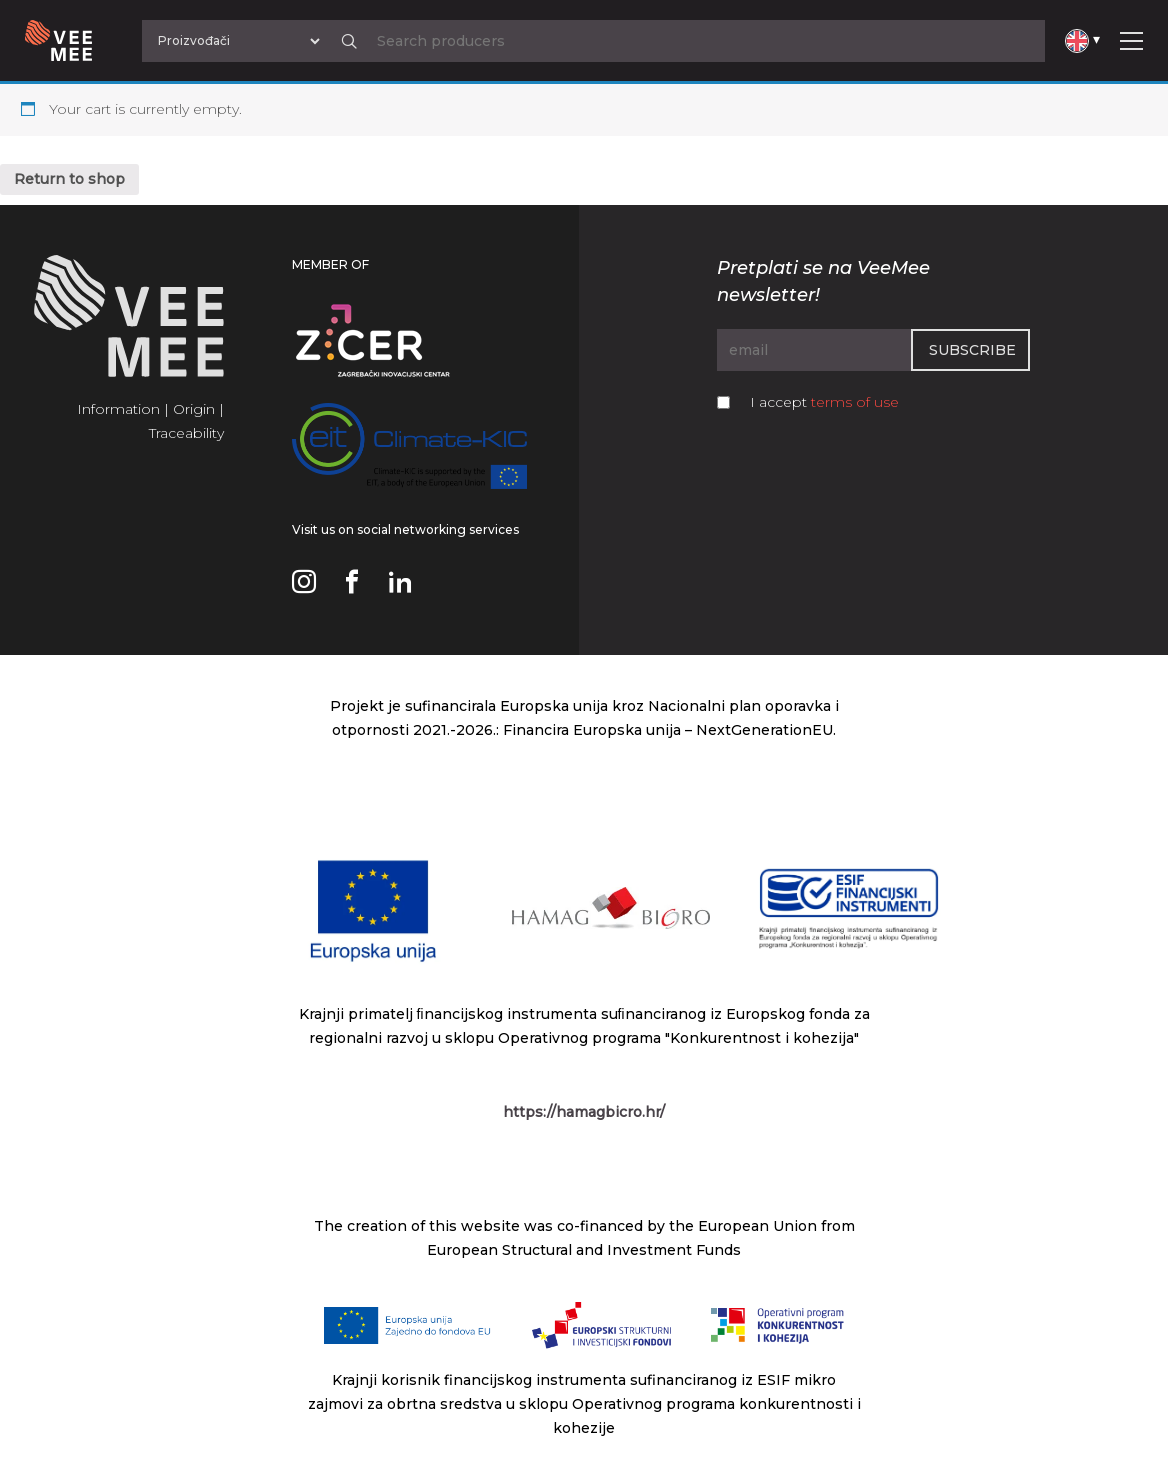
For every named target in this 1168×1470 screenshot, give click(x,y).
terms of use (855, 402)
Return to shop (69, 179)
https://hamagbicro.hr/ (584, 1112)
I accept (824, 402)
